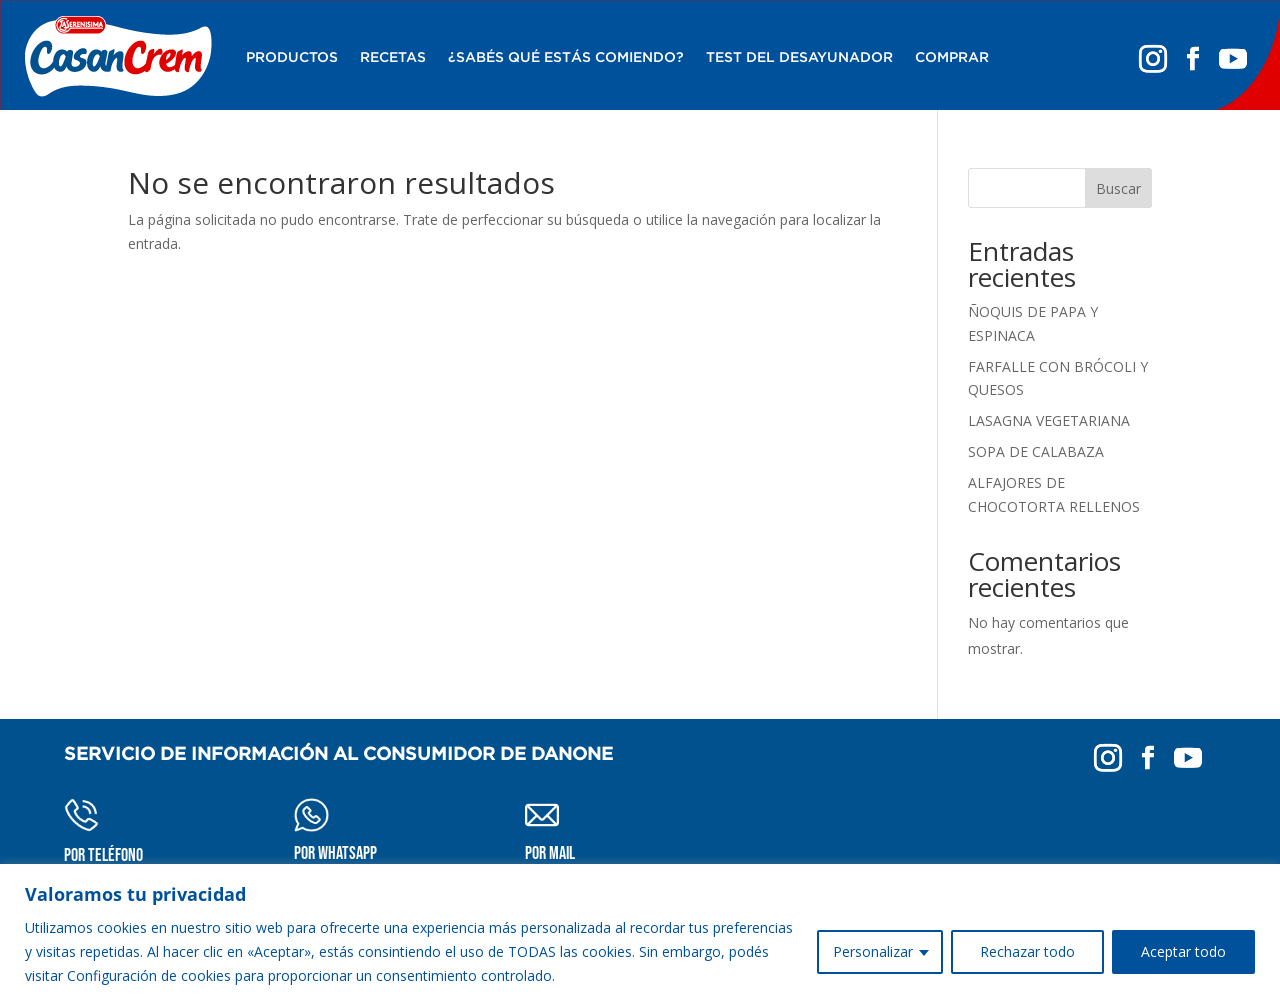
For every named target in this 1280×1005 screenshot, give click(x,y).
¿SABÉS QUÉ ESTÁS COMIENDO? (566, 57)
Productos (292, 57)
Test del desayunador (799, 57)
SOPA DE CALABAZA (1036, 451)
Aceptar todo (1183, 951)
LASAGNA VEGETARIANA (1049, 420)
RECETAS (393, 57)
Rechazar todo (1027, 951)
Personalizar (873, 951)
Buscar (1118, 188)
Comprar (952, 57)
